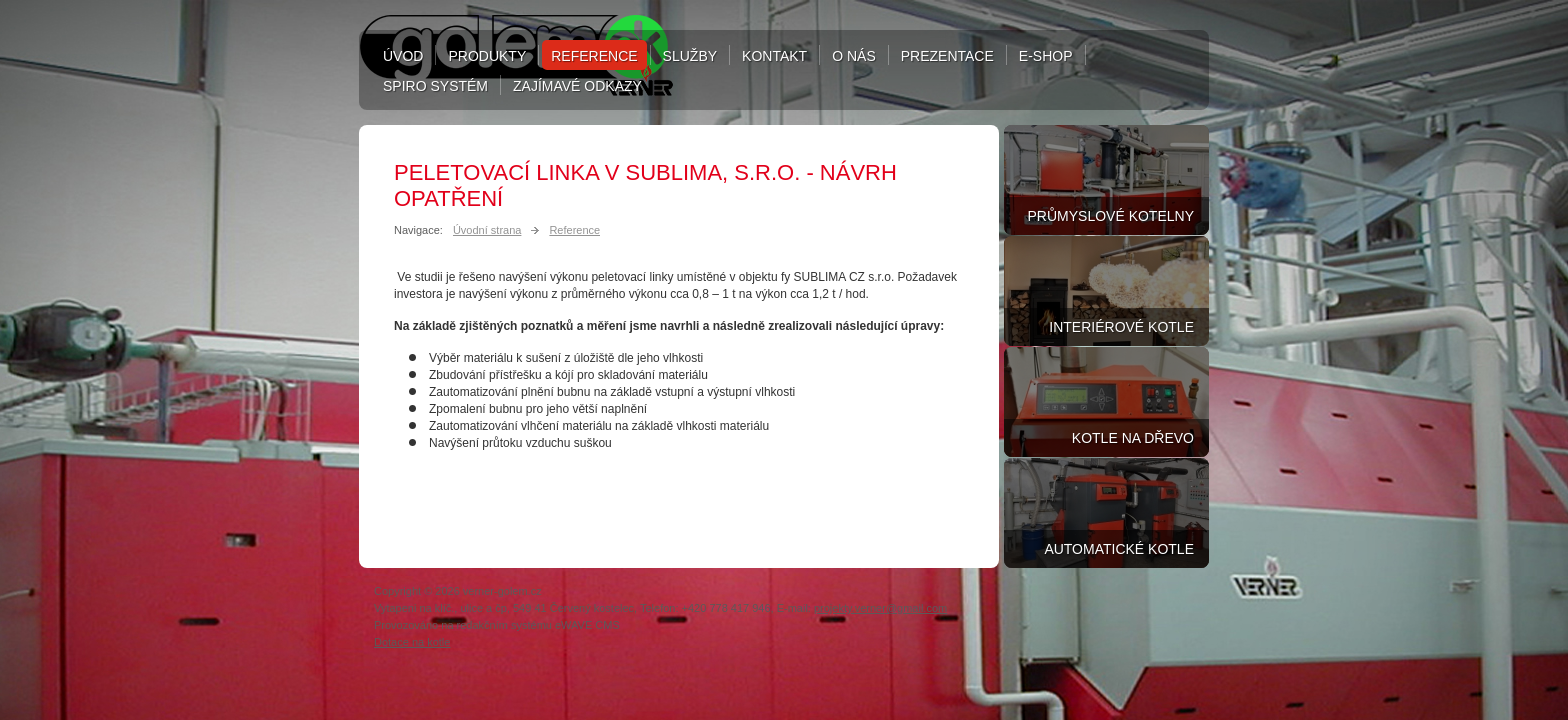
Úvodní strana (487, 230)
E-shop (1046, 56)
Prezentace (947, 56)
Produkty (487, 56)
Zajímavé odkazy (577, 86)
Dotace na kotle (412, 642)
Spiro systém (435, 86)
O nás (854, 56)
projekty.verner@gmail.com (880, 608)
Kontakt (774, 56)
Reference (594, 56)
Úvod (403, 56)
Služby (690, 56)
